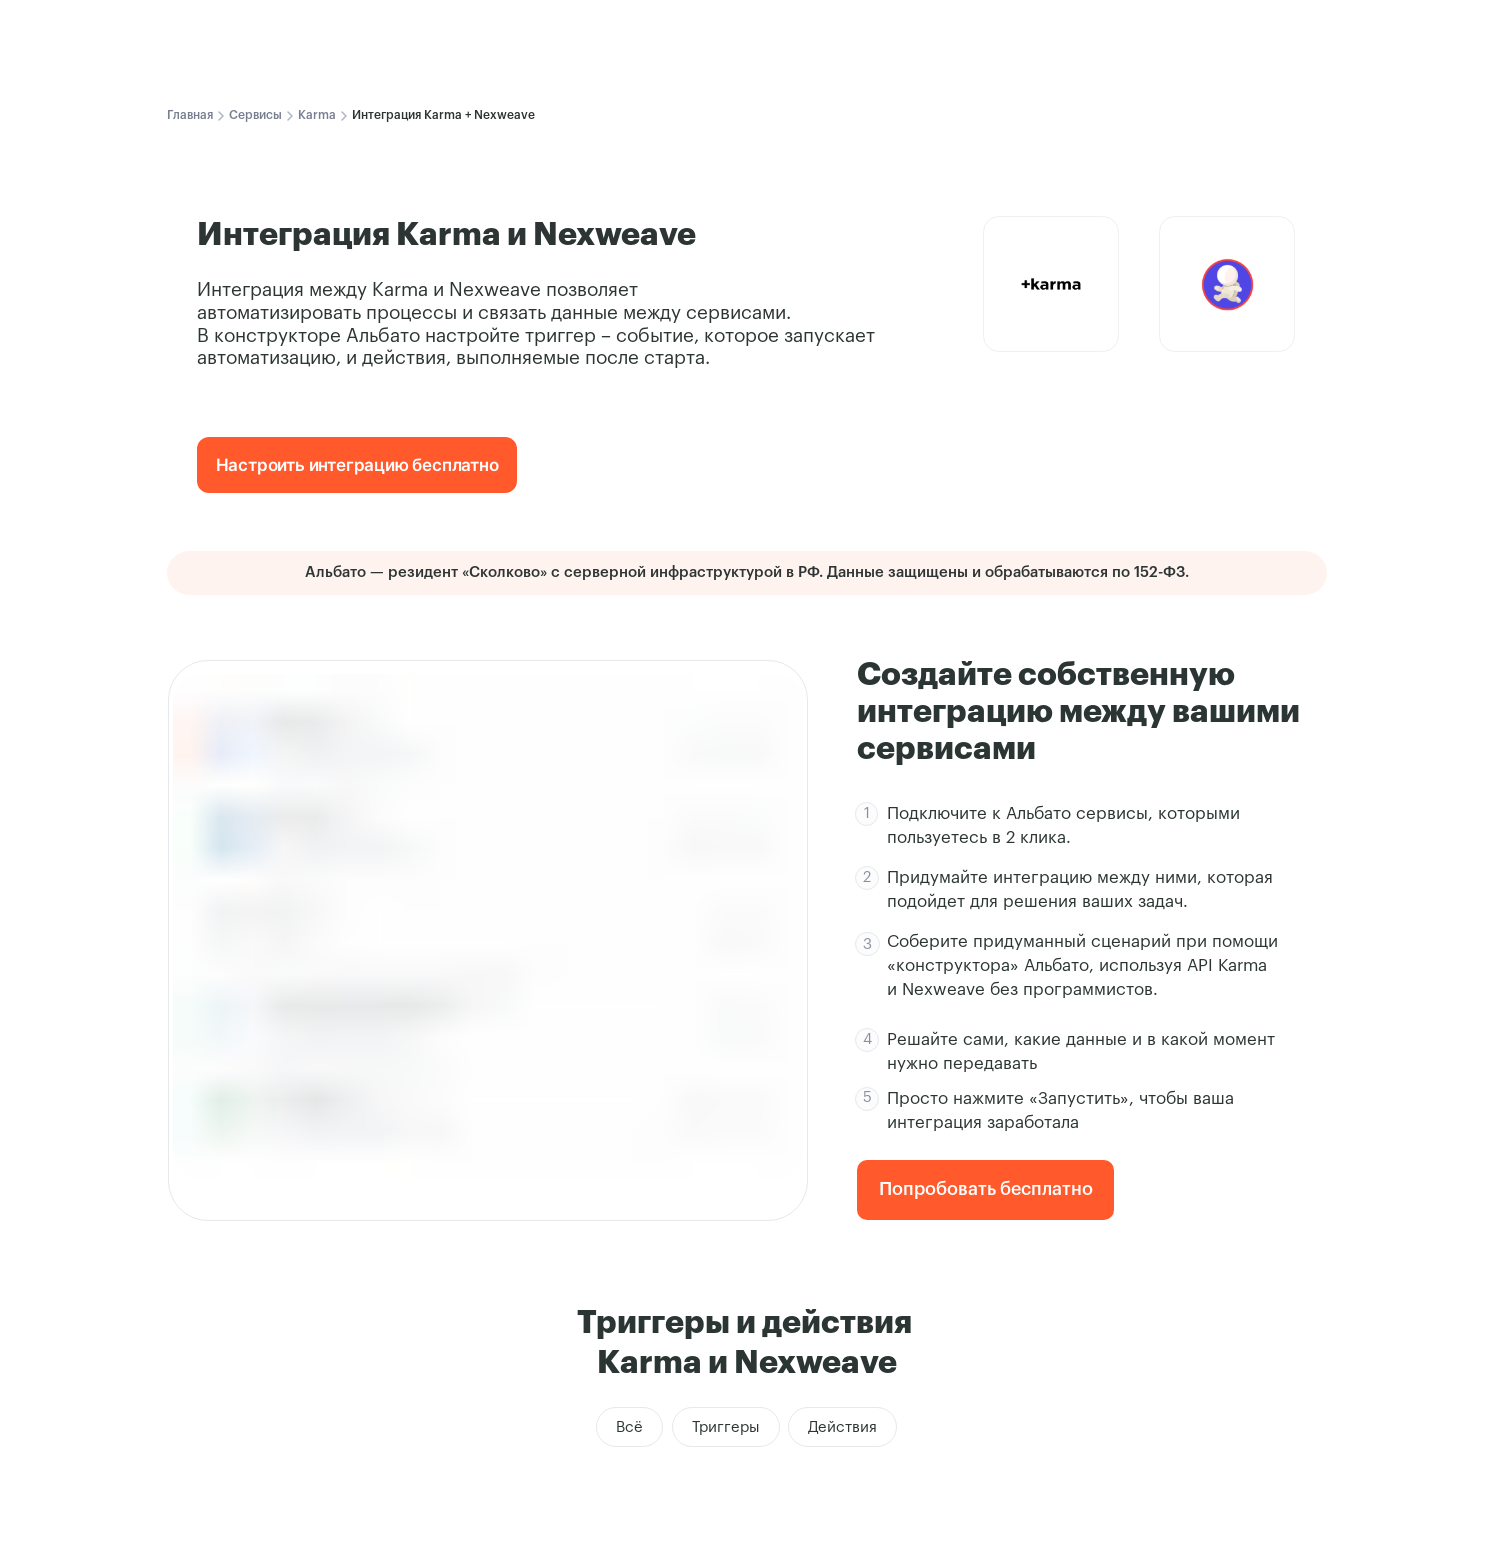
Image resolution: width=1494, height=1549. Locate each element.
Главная (190, 115)
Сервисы (255, 115)
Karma (317, 115)
